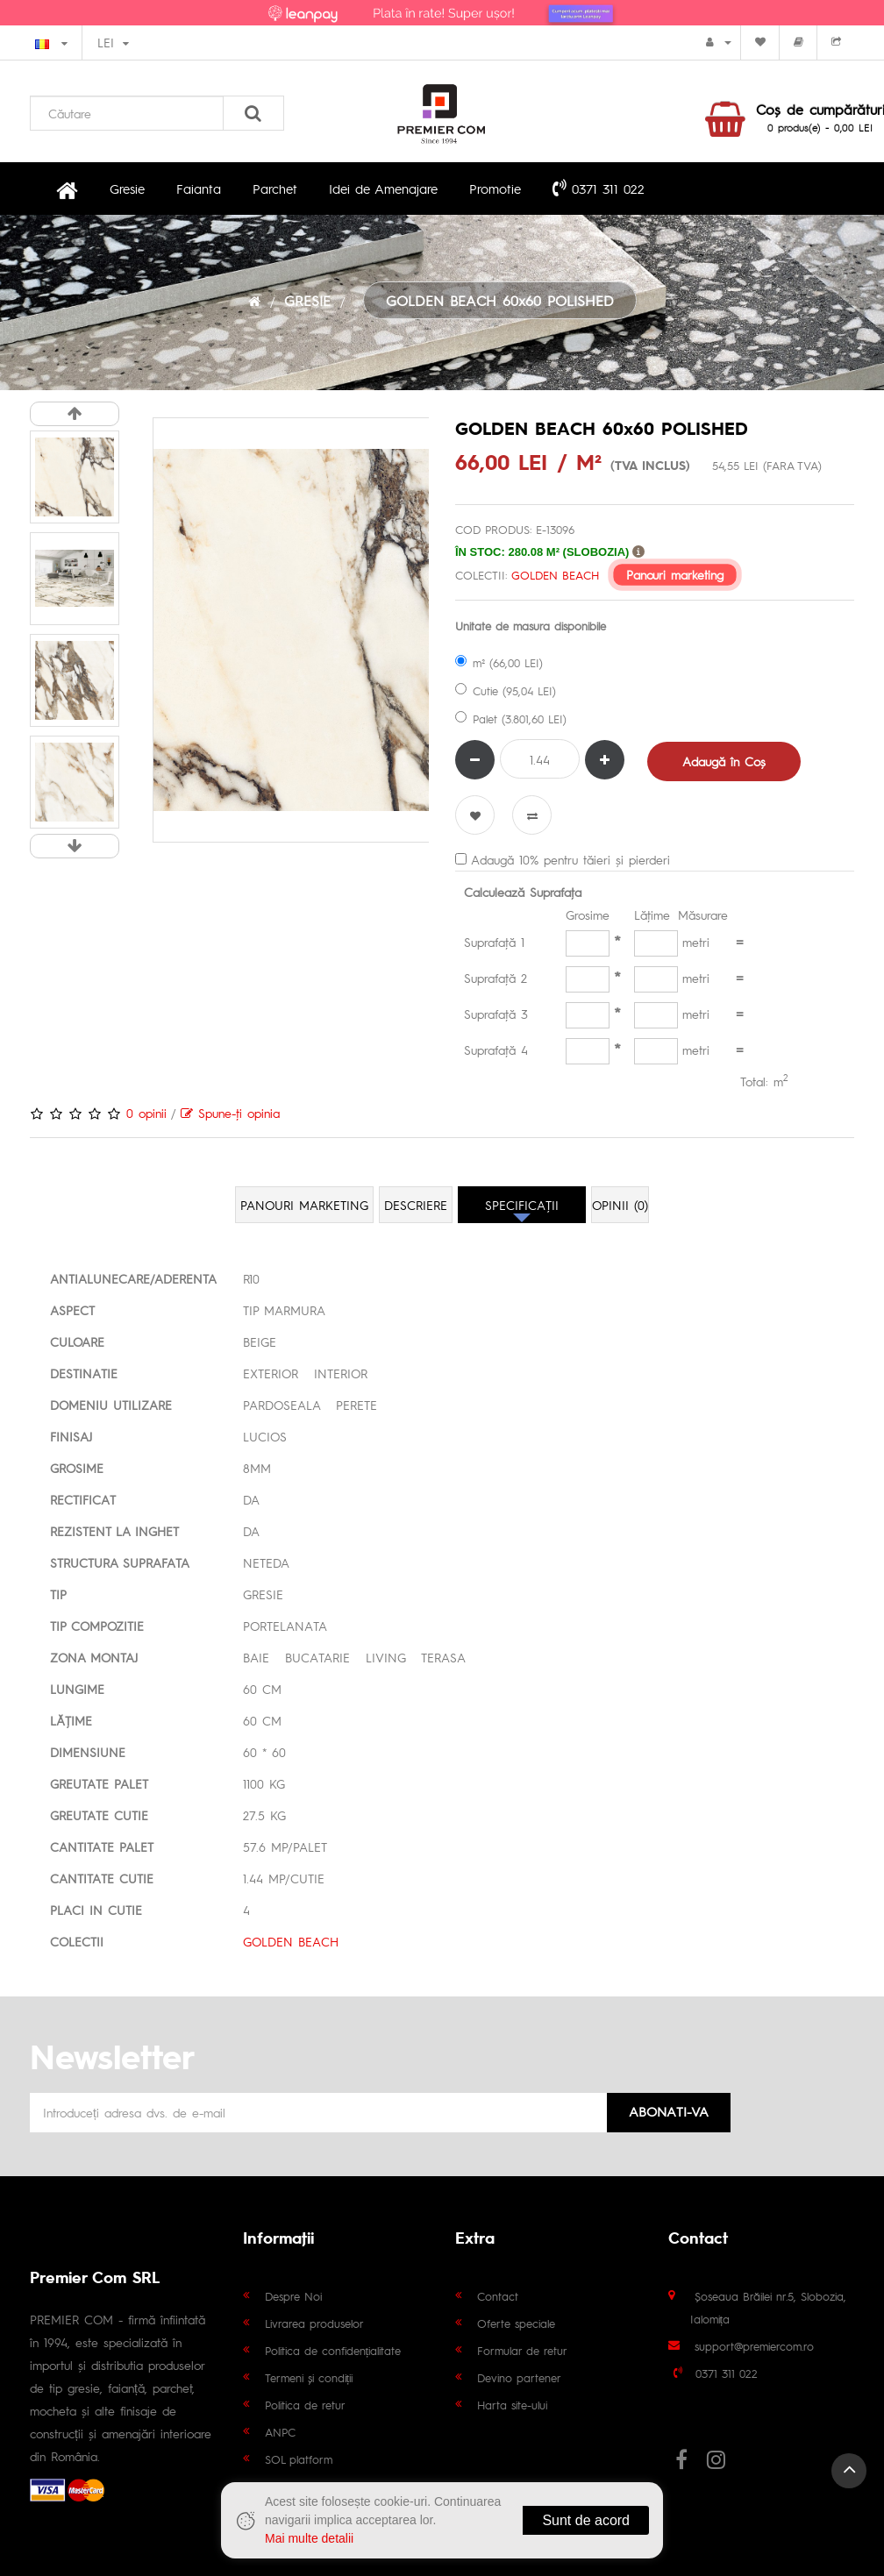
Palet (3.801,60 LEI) (511, 718)
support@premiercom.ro (754, 2345)
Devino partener (519, 2377)
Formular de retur (522, 2350)
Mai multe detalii (309, 2538)
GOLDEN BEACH (555, 574)
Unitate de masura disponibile (530, 625)
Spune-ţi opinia (230, 1113)
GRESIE (307, 300)
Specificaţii (522, 1205)
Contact (497, 2295)
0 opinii (146, 1113)
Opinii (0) (620, 1205)
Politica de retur (305, 2404)
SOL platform (298, 2458)
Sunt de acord (586, 2520)
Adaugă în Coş (724, 761)
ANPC (280, 2431)
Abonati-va (669, 2111)
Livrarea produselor (314, 2323)
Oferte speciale (516, 2323)
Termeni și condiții (309, 2377)
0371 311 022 (598, 187)
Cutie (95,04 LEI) (505, 690)
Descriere (415, 1205)
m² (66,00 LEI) (499, 662)
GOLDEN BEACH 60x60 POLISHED (500, 300)
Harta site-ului (512, 2404)
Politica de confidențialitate (333, 2350)
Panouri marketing (675, 574)
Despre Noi (293, 2295)
